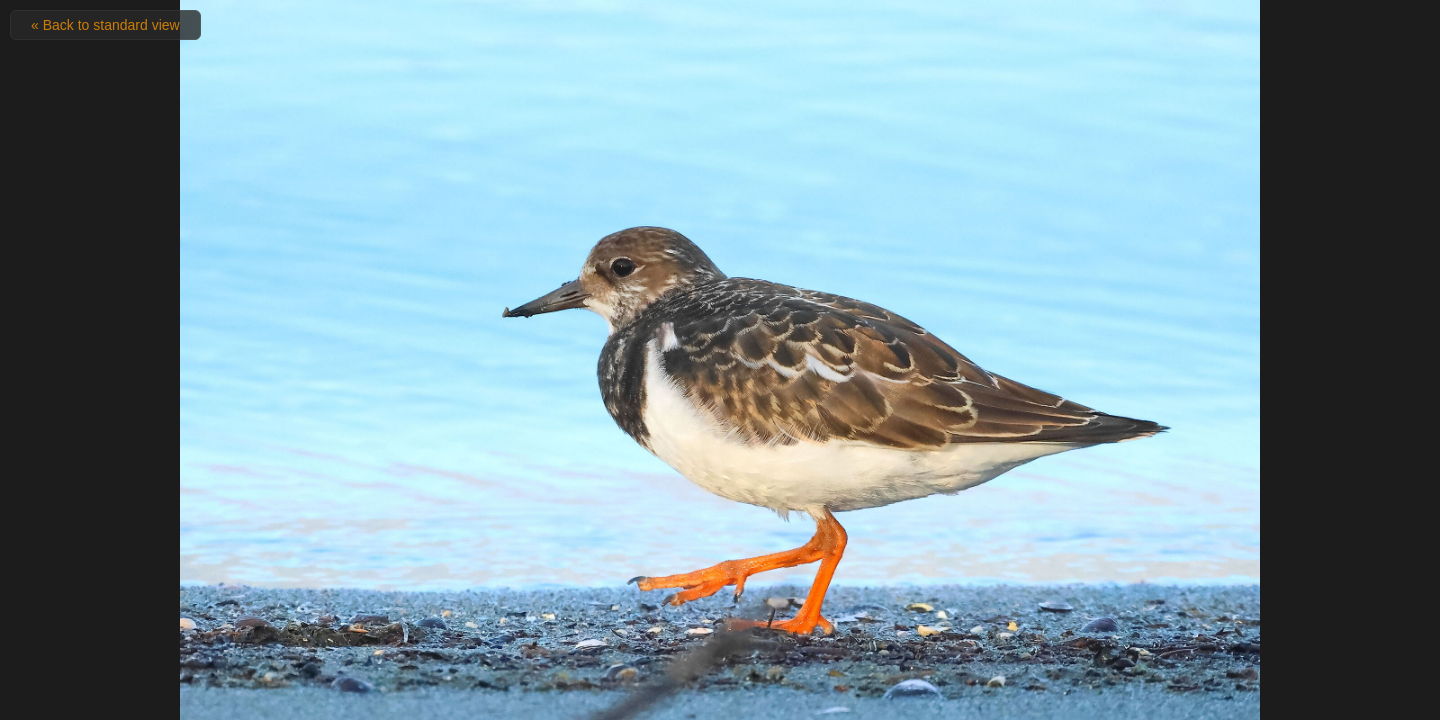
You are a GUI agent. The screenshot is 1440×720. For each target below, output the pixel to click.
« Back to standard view (105, 25)
